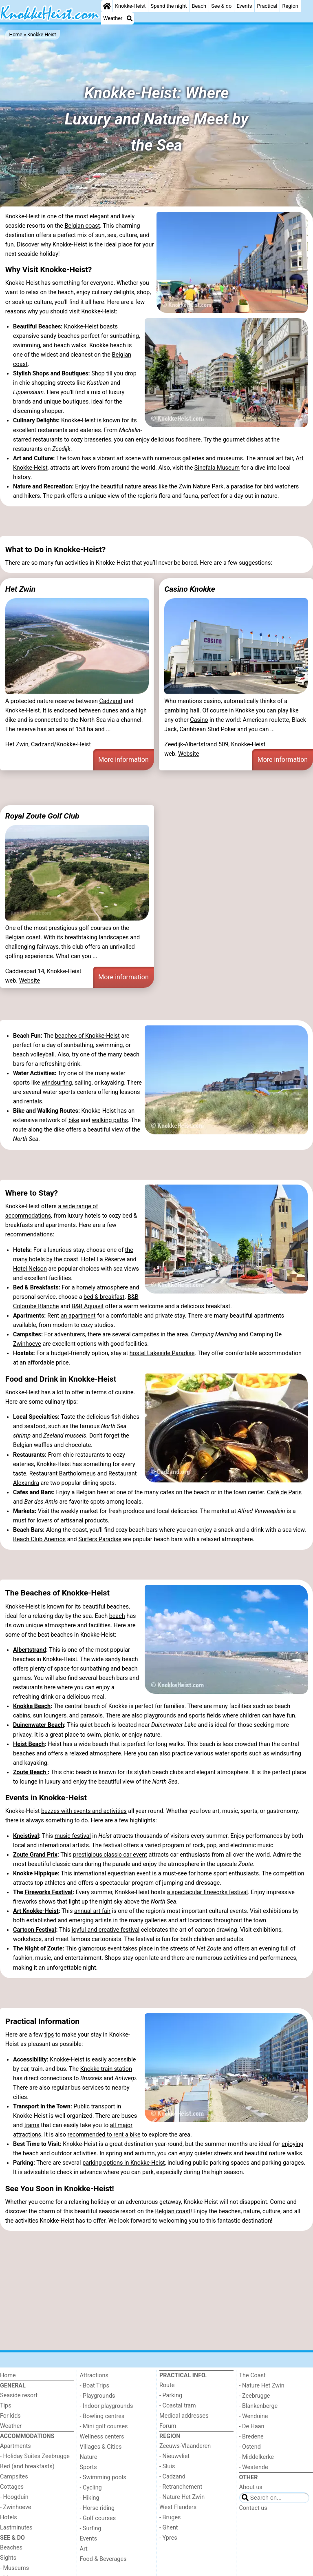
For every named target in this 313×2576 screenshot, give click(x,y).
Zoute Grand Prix (35, 1854)
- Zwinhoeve (15, 2507)
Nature (88, 2457)
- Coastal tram (177, 2405)
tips (49, 2034)
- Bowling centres (102, 2416)
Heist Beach (29, 1744)
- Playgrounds (97, 2395)
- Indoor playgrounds (106, 2406)
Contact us (253, 2508)
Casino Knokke (189, 589)
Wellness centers (102, 2436)
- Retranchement (180, 2486)
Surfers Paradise (99, 1539)
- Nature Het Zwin (182, 2497)
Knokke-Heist (130, 6)
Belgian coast (82, 225)
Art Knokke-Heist (36, 1911)
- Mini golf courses (104, 2426)
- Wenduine (253, 2416)
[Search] (129, 18)
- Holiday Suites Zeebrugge (35, 2456)
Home (8, 2375)
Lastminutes (16, 2527)
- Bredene (251, 2436)
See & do (221, 6)
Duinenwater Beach (38, 1725)
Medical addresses (184, 2415)
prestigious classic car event (110, 1854)
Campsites (14, 2476)
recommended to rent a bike (104, 2134)
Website (188, 753)
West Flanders (177, 2507)
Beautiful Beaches (37, 326)
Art (84, 2548)
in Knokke (241, 710)
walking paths (110, 1120)
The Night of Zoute (37, 1948)
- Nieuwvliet (174, 2456)
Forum (167, 2426)
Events (244, 6)
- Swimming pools (103, 2477)
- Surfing (90, 2528)
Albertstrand (29, 1649)
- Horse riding (97, 2508)
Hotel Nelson (30, 1268)
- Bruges (170, 2517)
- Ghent (168, 2527)
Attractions (94, 2375)
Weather (112, 18)
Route (166, 2385)
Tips (5, 2405)
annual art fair (92, 1911)
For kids (10, 2415)
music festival (73, 1836)
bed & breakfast (104, 1297)
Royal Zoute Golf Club (42, 816)
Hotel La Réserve (103, 1259)
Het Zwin (20, 589)
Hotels (8, 2517)
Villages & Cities (101, 2446)
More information (123, 759)
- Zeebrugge (254, 2395)
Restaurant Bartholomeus (62, 1473)
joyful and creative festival (105, 1929)
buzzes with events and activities (84, 1811)
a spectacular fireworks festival (207, 1892)
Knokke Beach (32, 1706)
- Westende (253, 2467)
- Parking (170, 2395)
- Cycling (91, 2487)
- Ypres (168, 2537)
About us (250, 2487)
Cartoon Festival (34, 1929)
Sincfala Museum (217, 467)
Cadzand (110, 701)
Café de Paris (284, 1492)
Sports (88, 2467)
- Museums (14, 2568)
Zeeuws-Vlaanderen (185, 2446)
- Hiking (89, 2497)
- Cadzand (172, 2476)
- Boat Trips (95, 2385)
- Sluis (167, 2466)
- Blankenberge (258, 2406)
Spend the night (169, 6)
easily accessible (114, 2059)
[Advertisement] (156, 521)
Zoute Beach (30, 1772)
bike (73, 1120)
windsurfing (57, 1082)
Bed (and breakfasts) (27, 2466)
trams (31, 2125)
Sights (8, 2557)
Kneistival (26, 1836)
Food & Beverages (103, 2559)
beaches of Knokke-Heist (87, 1035)
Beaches (11, 2547)
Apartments (15, 2446)
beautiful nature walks (273, 2153)
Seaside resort (18, 2395)
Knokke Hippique (35, 1873)
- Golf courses (98, 2518)
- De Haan (252, 2426)
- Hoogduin (14, 2497)
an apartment (78, 1315)
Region (290, 6)
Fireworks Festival (48, 1892)
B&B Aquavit (88, 1306)
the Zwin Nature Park (196, 486)
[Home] (106, 6)
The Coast (252, 2375)
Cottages (12, 2486)
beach (117, 1616)
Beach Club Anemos (39, 1539)
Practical (267, 6)
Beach (199, 6)
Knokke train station (106, 2069)
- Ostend (250, 2446)
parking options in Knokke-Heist (123, 2162)
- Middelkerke (256, 2457)
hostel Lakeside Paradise (162, 1353)
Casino (199, 720)
